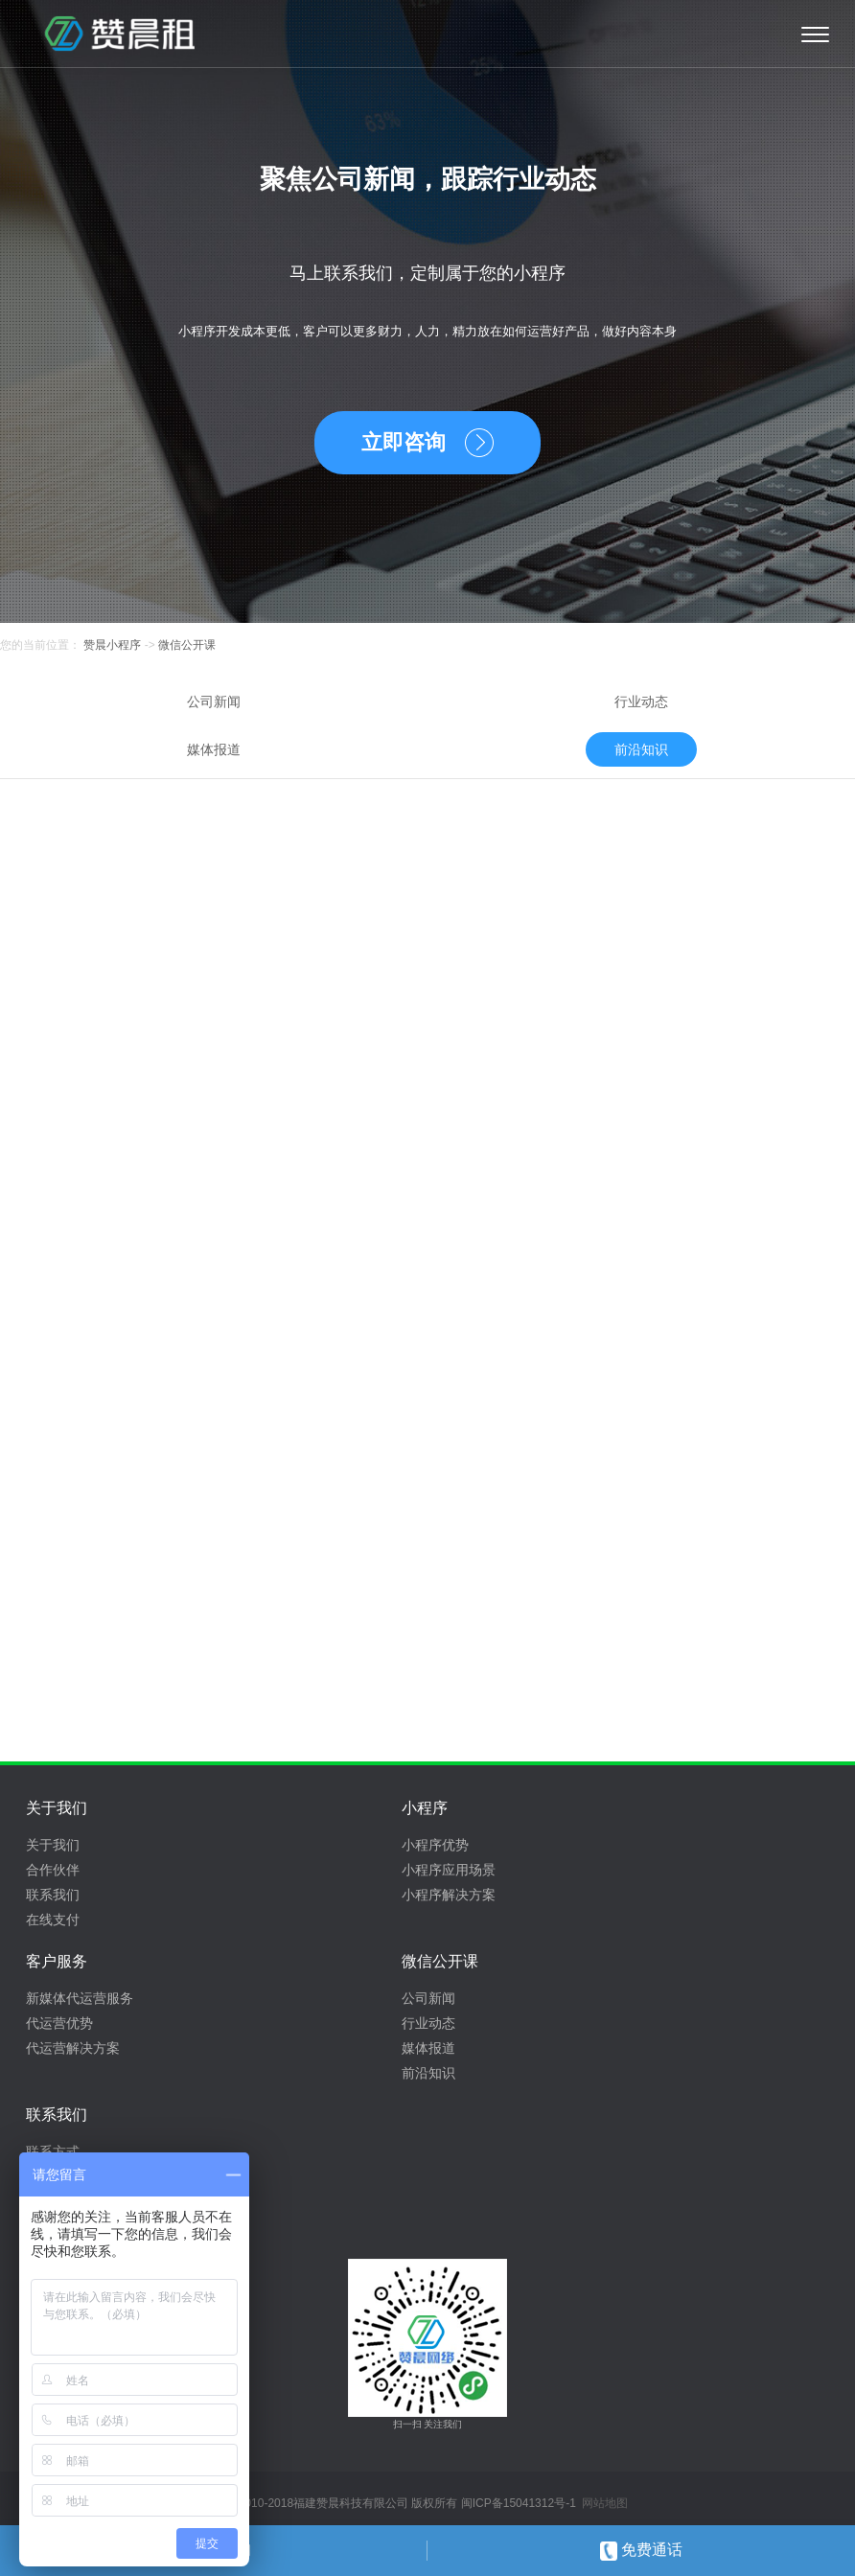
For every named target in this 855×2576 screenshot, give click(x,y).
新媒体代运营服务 (79, 1998)
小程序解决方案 (449, 1894)
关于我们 (53, 1844)
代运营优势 (59, 2023)
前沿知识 (641, 749)
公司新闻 (214, 701)
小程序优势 (435, 1844)
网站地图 (605, 2503)
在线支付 (53, 1919)
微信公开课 (187, 645)
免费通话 (641, 2550)
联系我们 (53, 1894)
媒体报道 (214, 749)
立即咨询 (403, 442)
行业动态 (641, 701)
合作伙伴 (53, 1869)
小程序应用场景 (449, 1869)
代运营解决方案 (73, 2048)
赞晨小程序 (111, 645)
